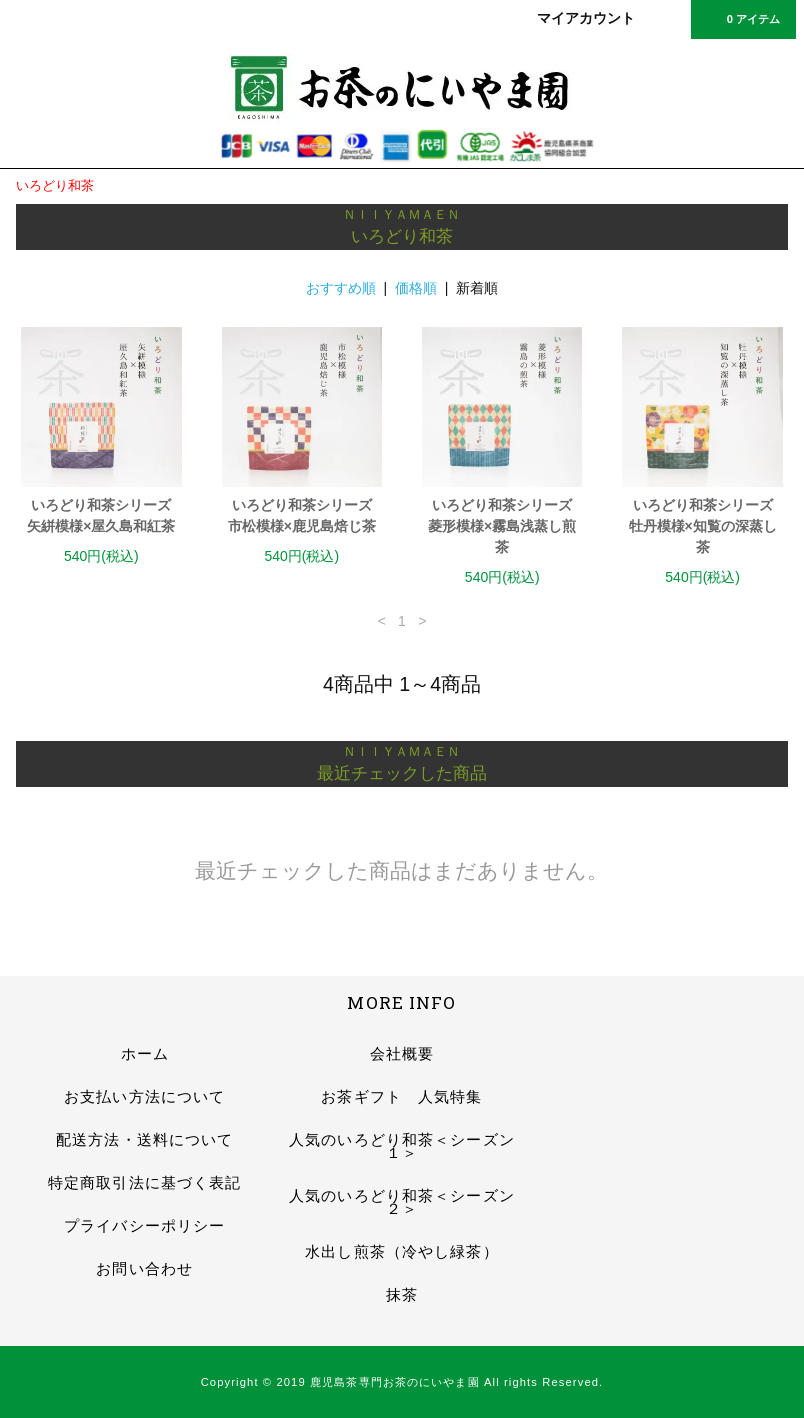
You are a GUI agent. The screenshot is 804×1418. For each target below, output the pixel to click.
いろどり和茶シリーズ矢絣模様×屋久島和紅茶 (101, 515)
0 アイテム (741, 18)
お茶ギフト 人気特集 (401, 1096)
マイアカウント (586, 18)
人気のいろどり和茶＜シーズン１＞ (402, 1146)
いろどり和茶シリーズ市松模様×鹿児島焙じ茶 (302, 515)
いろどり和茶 (55, 185)
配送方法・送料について (144, 1139)
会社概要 (402, 1053)
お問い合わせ (144, 1268)
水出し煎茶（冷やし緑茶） (401, 1251)
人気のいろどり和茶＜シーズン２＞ (402, 1202)
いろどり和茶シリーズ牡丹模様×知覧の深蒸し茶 (703, 526)
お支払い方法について (144, 1096)
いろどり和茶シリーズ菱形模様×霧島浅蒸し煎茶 (502, 526)
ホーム (145, 1053)
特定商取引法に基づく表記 (144, 1182)
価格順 (416, 288)
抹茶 (402, 1294)
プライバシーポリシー (144, 1225)
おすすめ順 (341, 288)
